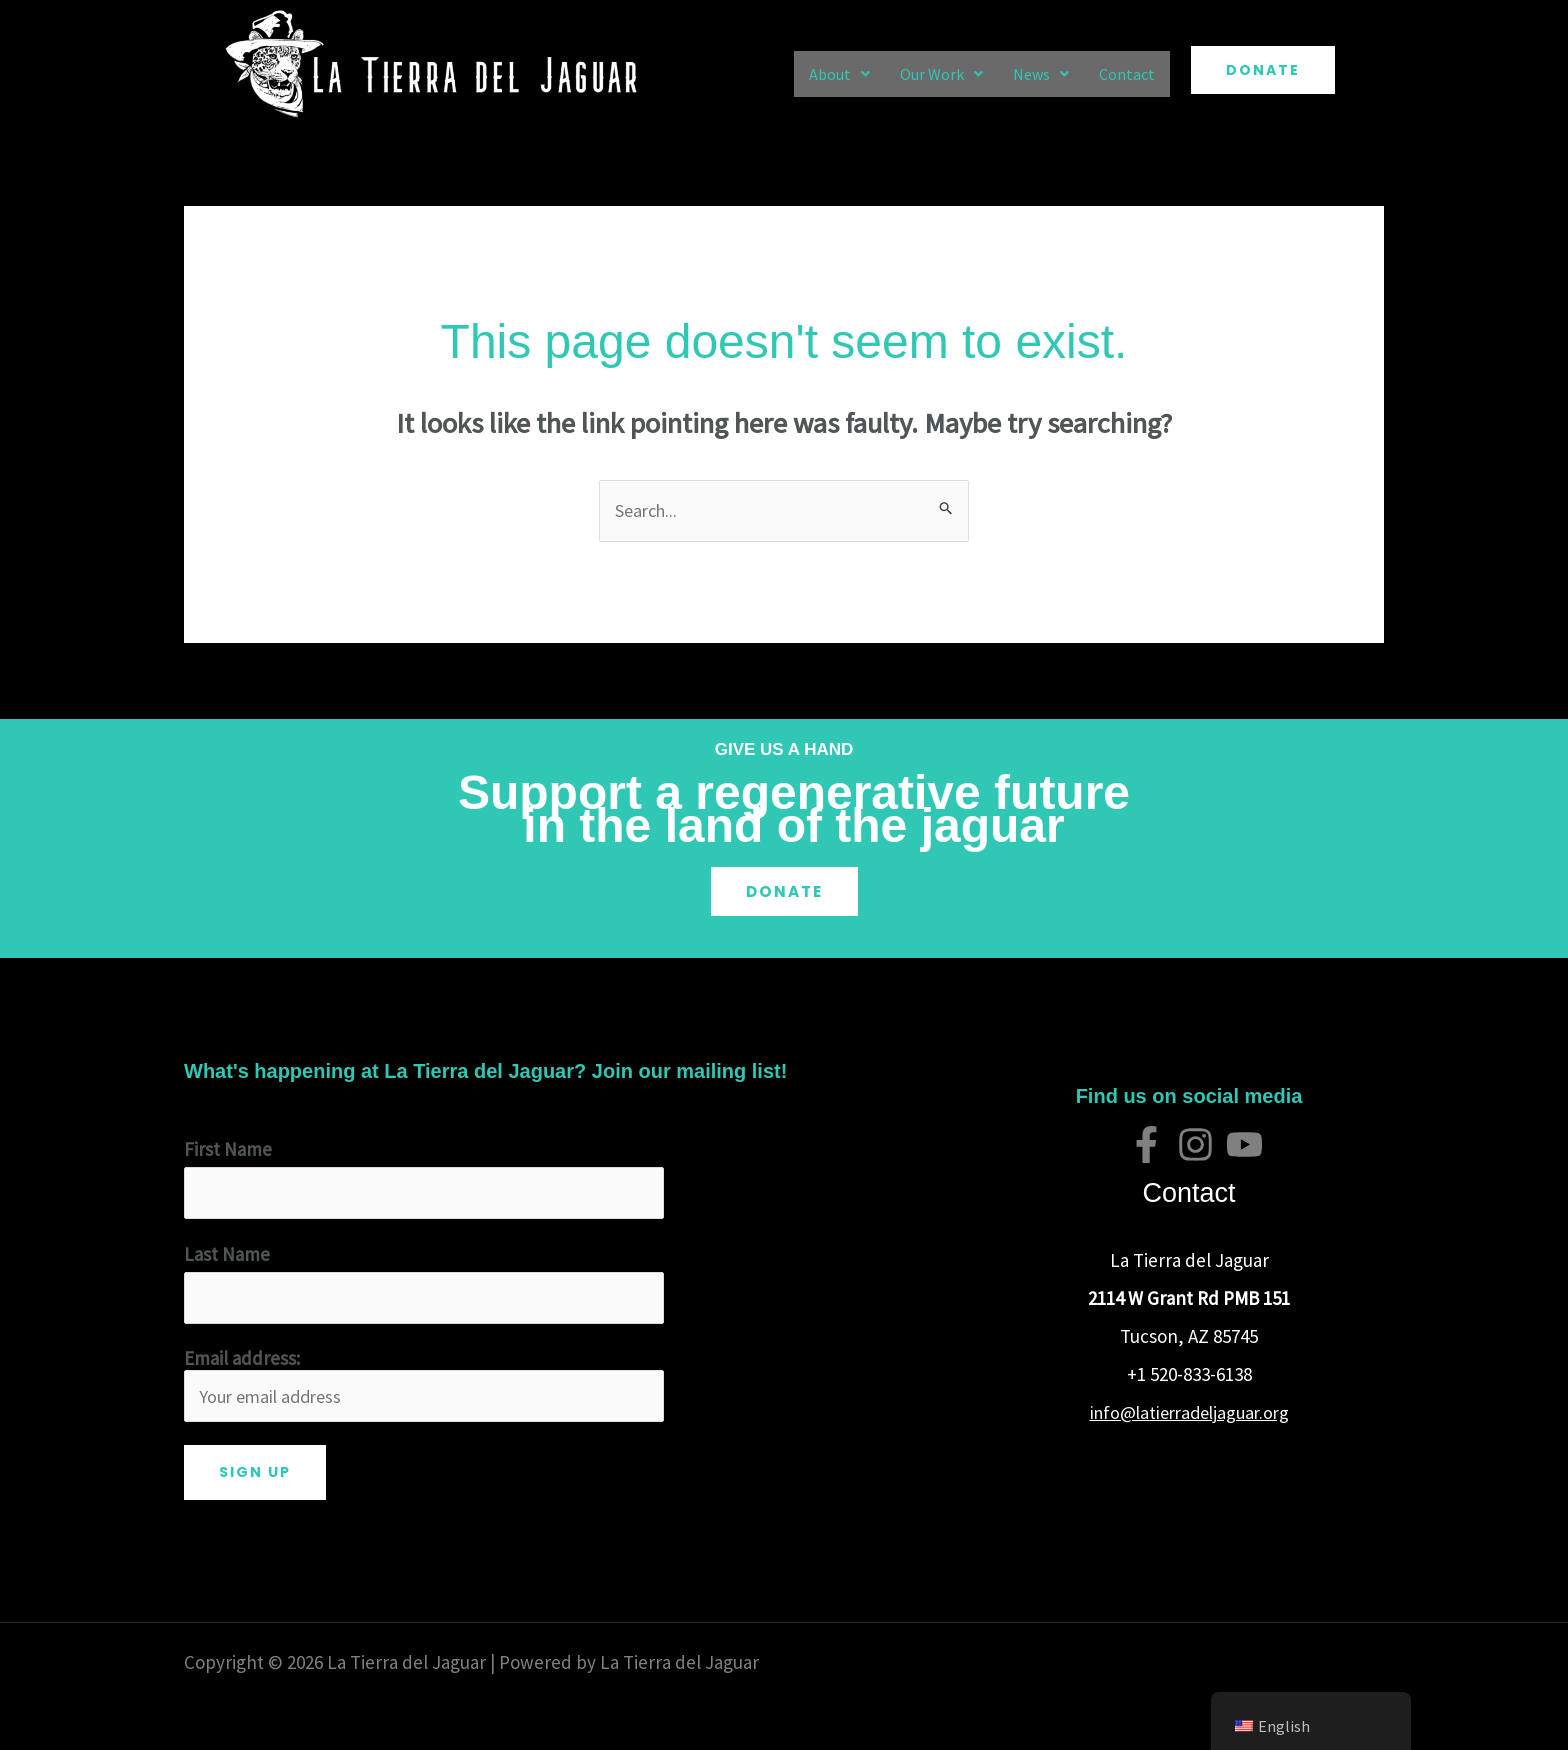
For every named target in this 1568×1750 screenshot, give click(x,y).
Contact (1127, 74)
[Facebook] (1146, 1145)
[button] (839, 74)
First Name (228, 1150)
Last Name (227, 1256)
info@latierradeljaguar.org (1189, 1412)
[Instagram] (1195, 1145)
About (839, 74)
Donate (784, 892)
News (1041, 74)
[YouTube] (1244, 1145)
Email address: (424, 1390)
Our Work (941, 74)
